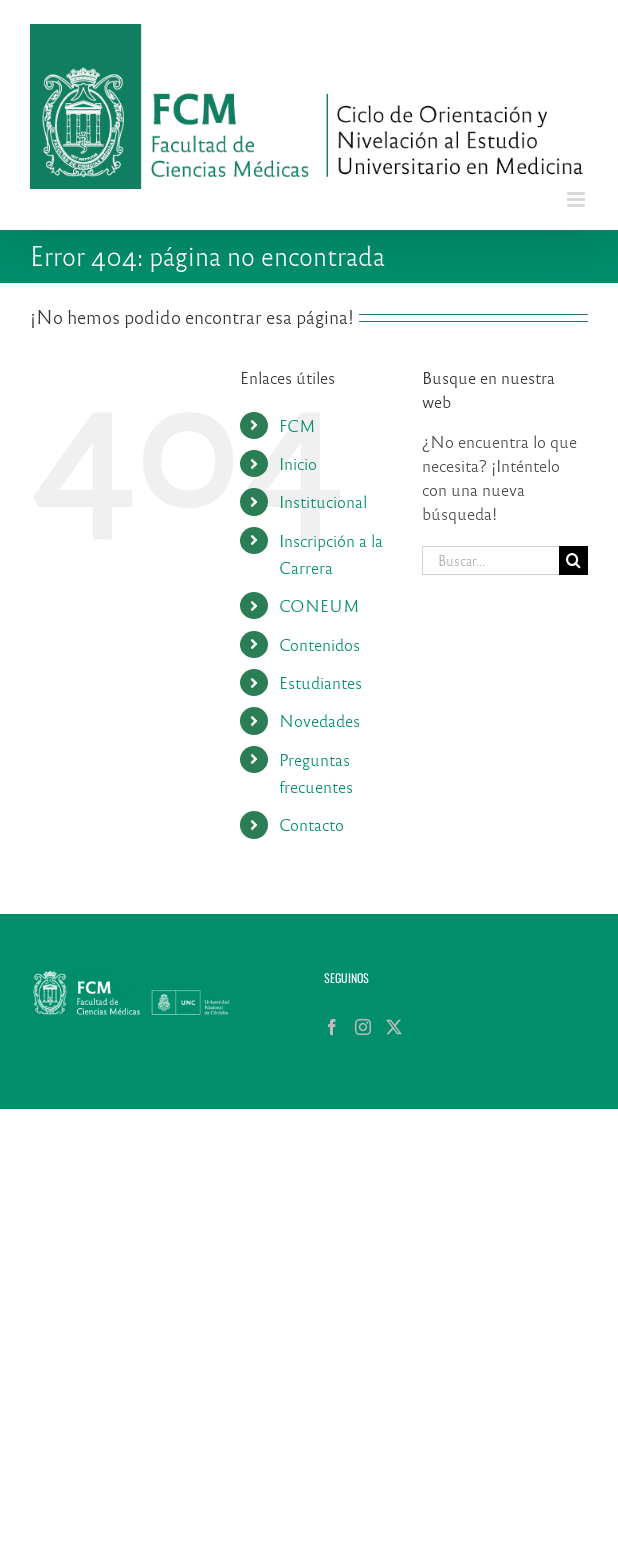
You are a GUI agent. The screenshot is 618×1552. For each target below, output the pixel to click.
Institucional (323, 501)
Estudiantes (320, 682)
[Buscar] (573, 560)
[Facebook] (332, 1027)
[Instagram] (363, 1027)
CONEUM (319, 605)
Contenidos (319, 644)
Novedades (319, 720)
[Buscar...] (490, 560)
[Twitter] (394, 1027)
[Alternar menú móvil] (577, 199)
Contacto (311, 824)
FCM (297, 425)
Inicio (298, 463)
